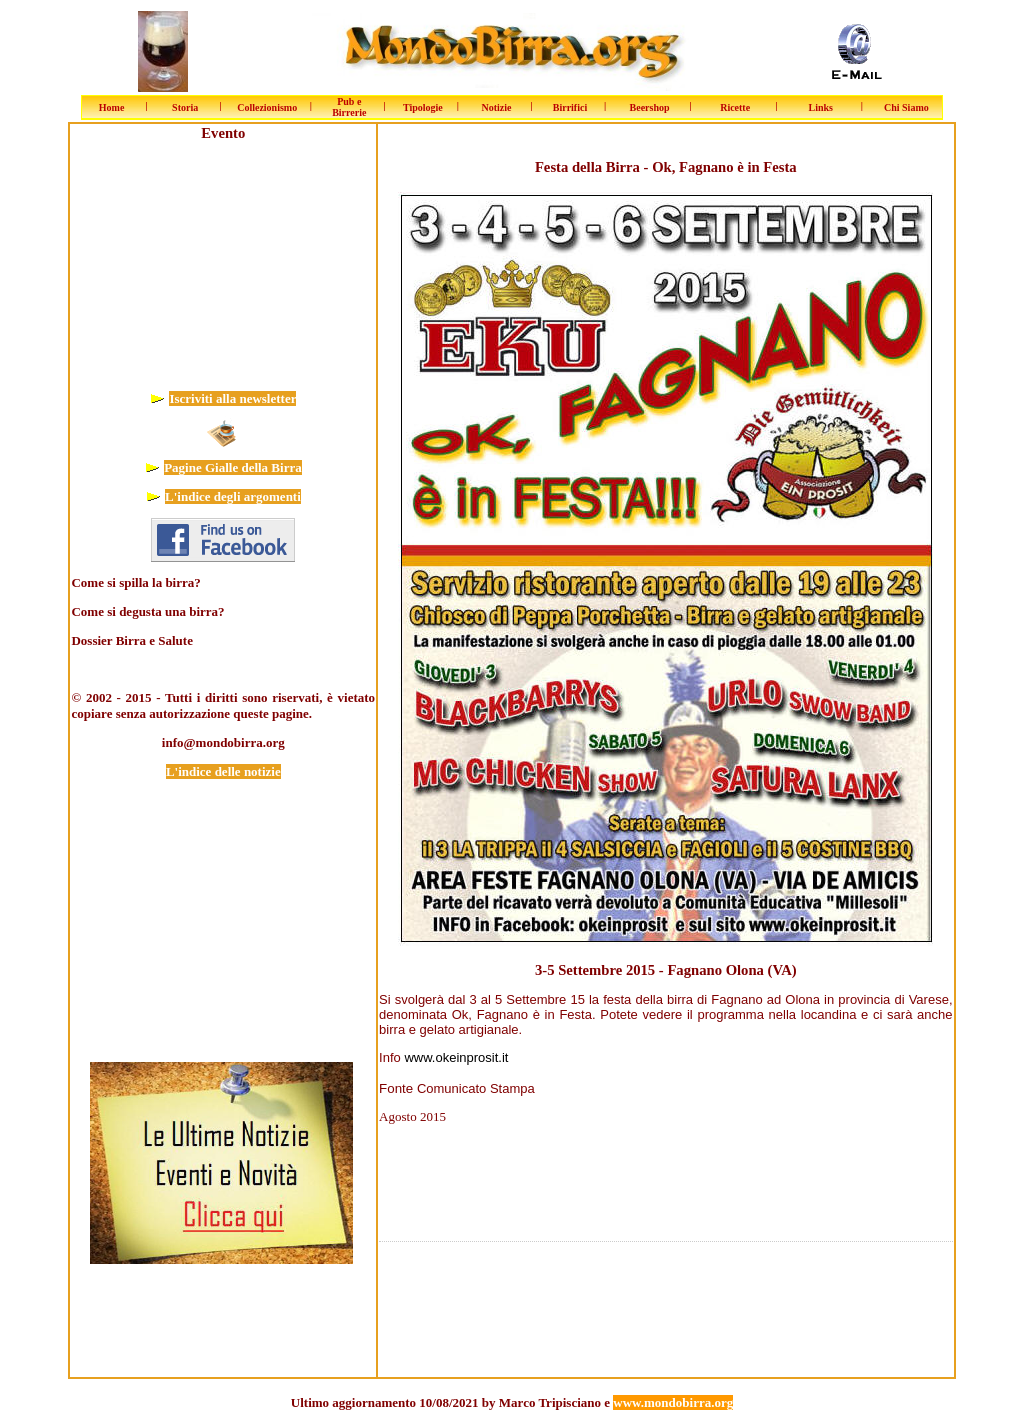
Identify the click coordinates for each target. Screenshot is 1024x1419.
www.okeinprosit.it (456, 1057)
